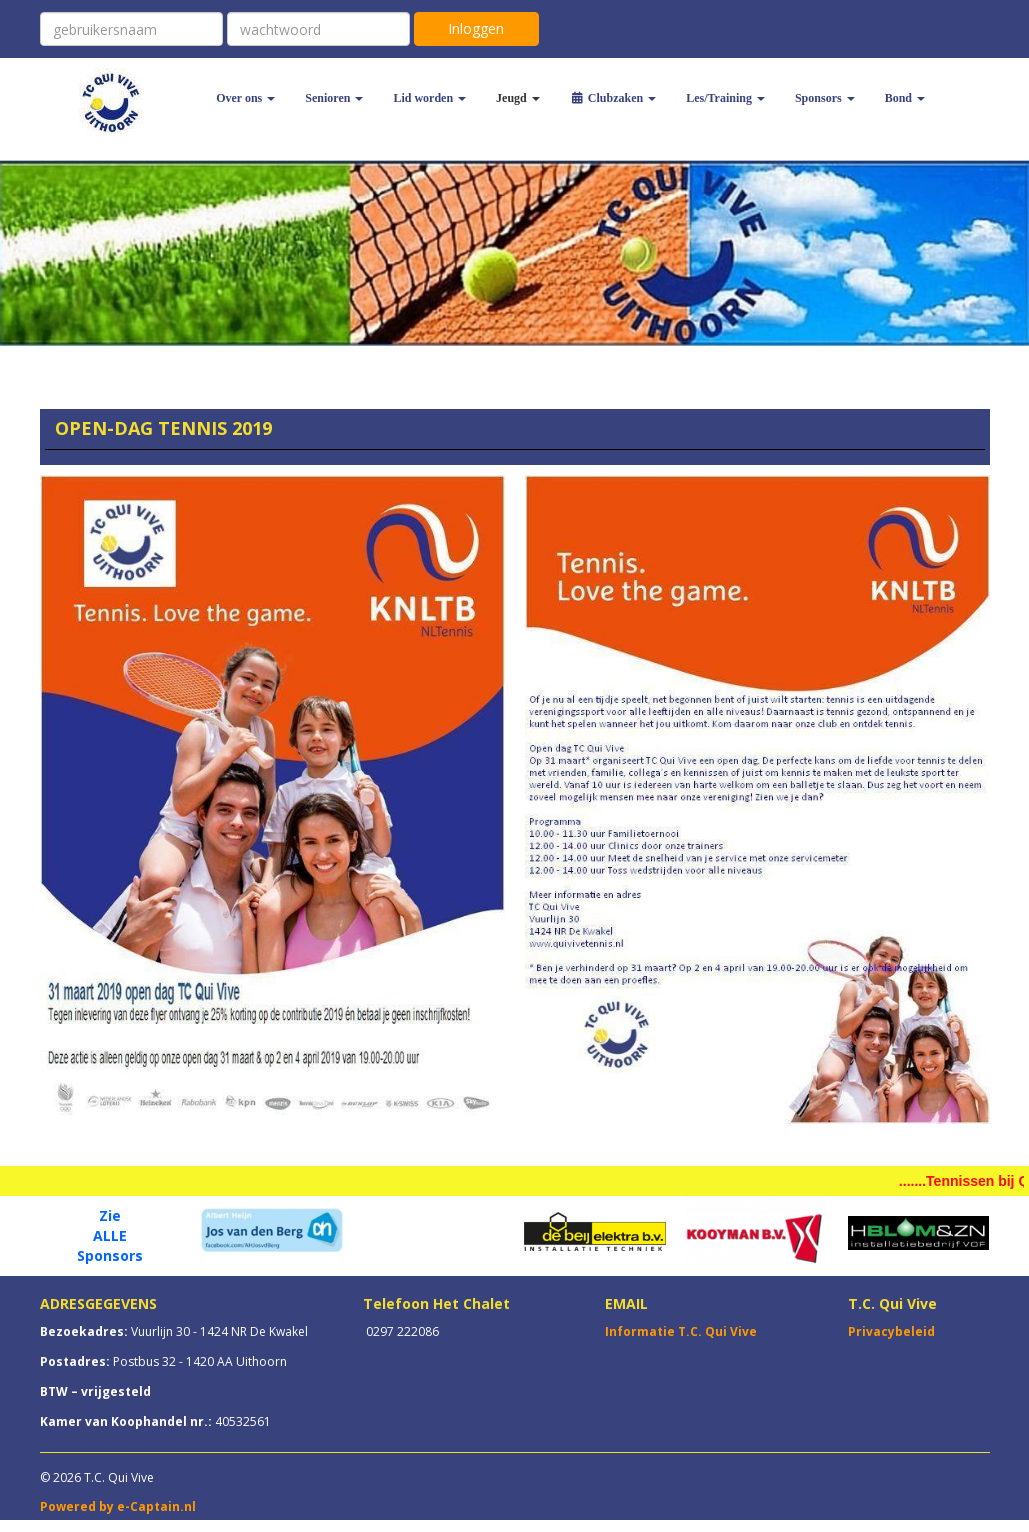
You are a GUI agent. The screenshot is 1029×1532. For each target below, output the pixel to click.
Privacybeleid (891, 1331)
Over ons (245, 98)
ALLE (110, 1235)
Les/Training (725, 98)
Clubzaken (613, 98)
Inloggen (476, 28)
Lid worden (429, 98)
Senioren (334, 98)
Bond (905, 98)
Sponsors (825, 98)
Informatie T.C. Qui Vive (681, 1331)
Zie (110, 1215)
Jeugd (518, 98)
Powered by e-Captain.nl (118, 1506)
